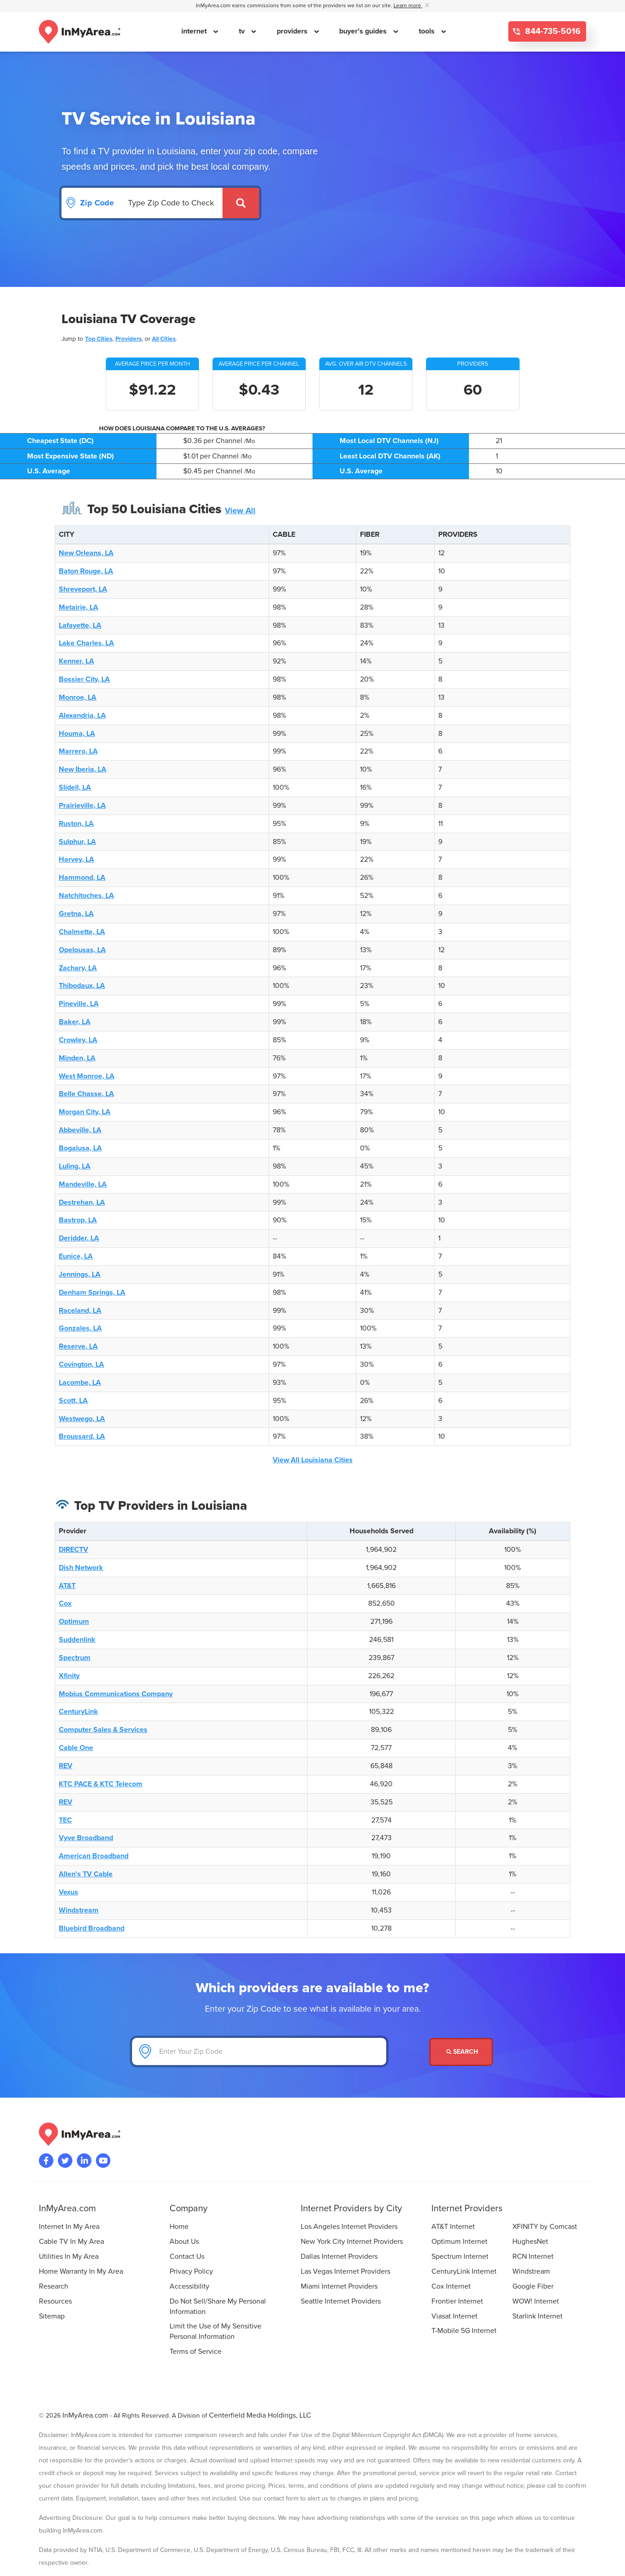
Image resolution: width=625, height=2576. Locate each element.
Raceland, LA (80, 1310)
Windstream (79, 1910)
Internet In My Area (69, 2226)
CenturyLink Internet (464, 2271)
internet (194, 31)
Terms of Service (196, 2351)
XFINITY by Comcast (544, 2226)
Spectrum (74, 1657)
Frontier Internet (457, 2301)
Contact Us (187, 2256)
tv (242, 31)
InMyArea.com (85, 2415)
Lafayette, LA (80, 625)
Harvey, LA (76, 859)
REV (65, 1765)
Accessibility (189, 2286)
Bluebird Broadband (91, 1928)
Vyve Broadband (86, 1837)
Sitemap (52, 2316)
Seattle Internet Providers (341, 2301)
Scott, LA (73, 1400)
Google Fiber (533, 2286)
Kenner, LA (76, 661)
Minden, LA (77, 1058)
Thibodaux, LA (82, 985)
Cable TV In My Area (71, 2241)
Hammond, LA (82, 877)
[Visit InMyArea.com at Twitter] (65, 2160)
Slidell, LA (75, 787)
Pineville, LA (79, 1003)
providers (293, 31)
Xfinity (69, 1675)
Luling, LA (74, 1166)
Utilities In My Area (69, 2256)
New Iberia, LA (82, 769)
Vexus (68, 1892)
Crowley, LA (78, 1040)
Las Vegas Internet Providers (345, 2271)
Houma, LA (77, 733)
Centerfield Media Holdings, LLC (260, 2415)
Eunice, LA (76, 1256)
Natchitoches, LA (86, 895)
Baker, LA (74, 1021)
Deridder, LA (79, 1238)
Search (462, 2052)
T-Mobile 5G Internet (464, 2330)
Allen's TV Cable (86, 1874)
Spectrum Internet (459, 2256)
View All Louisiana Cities (313, 1460)
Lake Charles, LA (86, 643)
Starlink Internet (537, 2316)
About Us (184, 2241)
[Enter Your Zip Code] (259, 2051)
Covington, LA (81, 1364)
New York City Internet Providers (352, 2241)
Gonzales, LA (80, 1328)
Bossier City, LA (84, 679)
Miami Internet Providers (339, 2286)
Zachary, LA (78, 968)
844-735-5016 (552, 31)
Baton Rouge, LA (86, 571)
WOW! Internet (535, 2301)
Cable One (76, 1747)
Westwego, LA (82, 1418)
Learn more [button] (407, 5)
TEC (65, 1820)
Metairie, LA (78, 607)
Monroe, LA (77, 697)
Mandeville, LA (83, 1184)
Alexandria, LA (82, 715)
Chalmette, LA (82, 931)
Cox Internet (451, 2286)
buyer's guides (363, 31)
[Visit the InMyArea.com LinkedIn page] (84, 2160)
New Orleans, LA (86, 553)
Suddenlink (77, 1639)
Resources (55, 2301)
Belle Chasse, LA (86, 1093)
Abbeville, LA (80, 1130)
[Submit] (241, 203)
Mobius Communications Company (116, 1693)
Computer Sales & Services (103, 1729)
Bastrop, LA (78, 1220)
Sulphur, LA (77, 841)
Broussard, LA (82, 1436)
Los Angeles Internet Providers (349, 2226)
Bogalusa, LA (80, 1148)
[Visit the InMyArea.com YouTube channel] (103, 2160)
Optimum (74, 1621)
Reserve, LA (78, 1346)
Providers (128, 339)
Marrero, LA (78, 751)
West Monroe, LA (86, 1076)
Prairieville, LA (82, 805)
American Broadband (93, 1855)
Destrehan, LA (82, 1202)
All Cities (163, 339)
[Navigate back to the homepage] (79, 31)
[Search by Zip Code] (172, 203)
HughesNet (530, 2241)
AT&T (67, 1585)
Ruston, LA (76, 823)
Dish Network (81, 1567)
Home (179, 2226)
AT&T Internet (453, 2226)
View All (240, 510)
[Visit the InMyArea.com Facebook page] (46, 2160)
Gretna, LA (76, 913)
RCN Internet (533, 2256)
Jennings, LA (79, 1274)
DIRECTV (73, 1549)
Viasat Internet (454, 2316)
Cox (65, 1603)
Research (53, 2286)
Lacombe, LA (80, 1382)
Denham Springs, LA (92, 1292)
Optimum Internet (459, 2241)
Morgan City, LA (84, 1111)
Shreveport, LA (83, 589)
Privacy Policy (191, 2271)
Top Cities (98, 339)
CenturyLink (78, 1711)
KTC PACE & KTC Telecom (100, 1784)
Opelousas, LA (82, 949)
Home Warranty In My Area (81, 2271)
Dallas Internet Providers (339, 2256)
